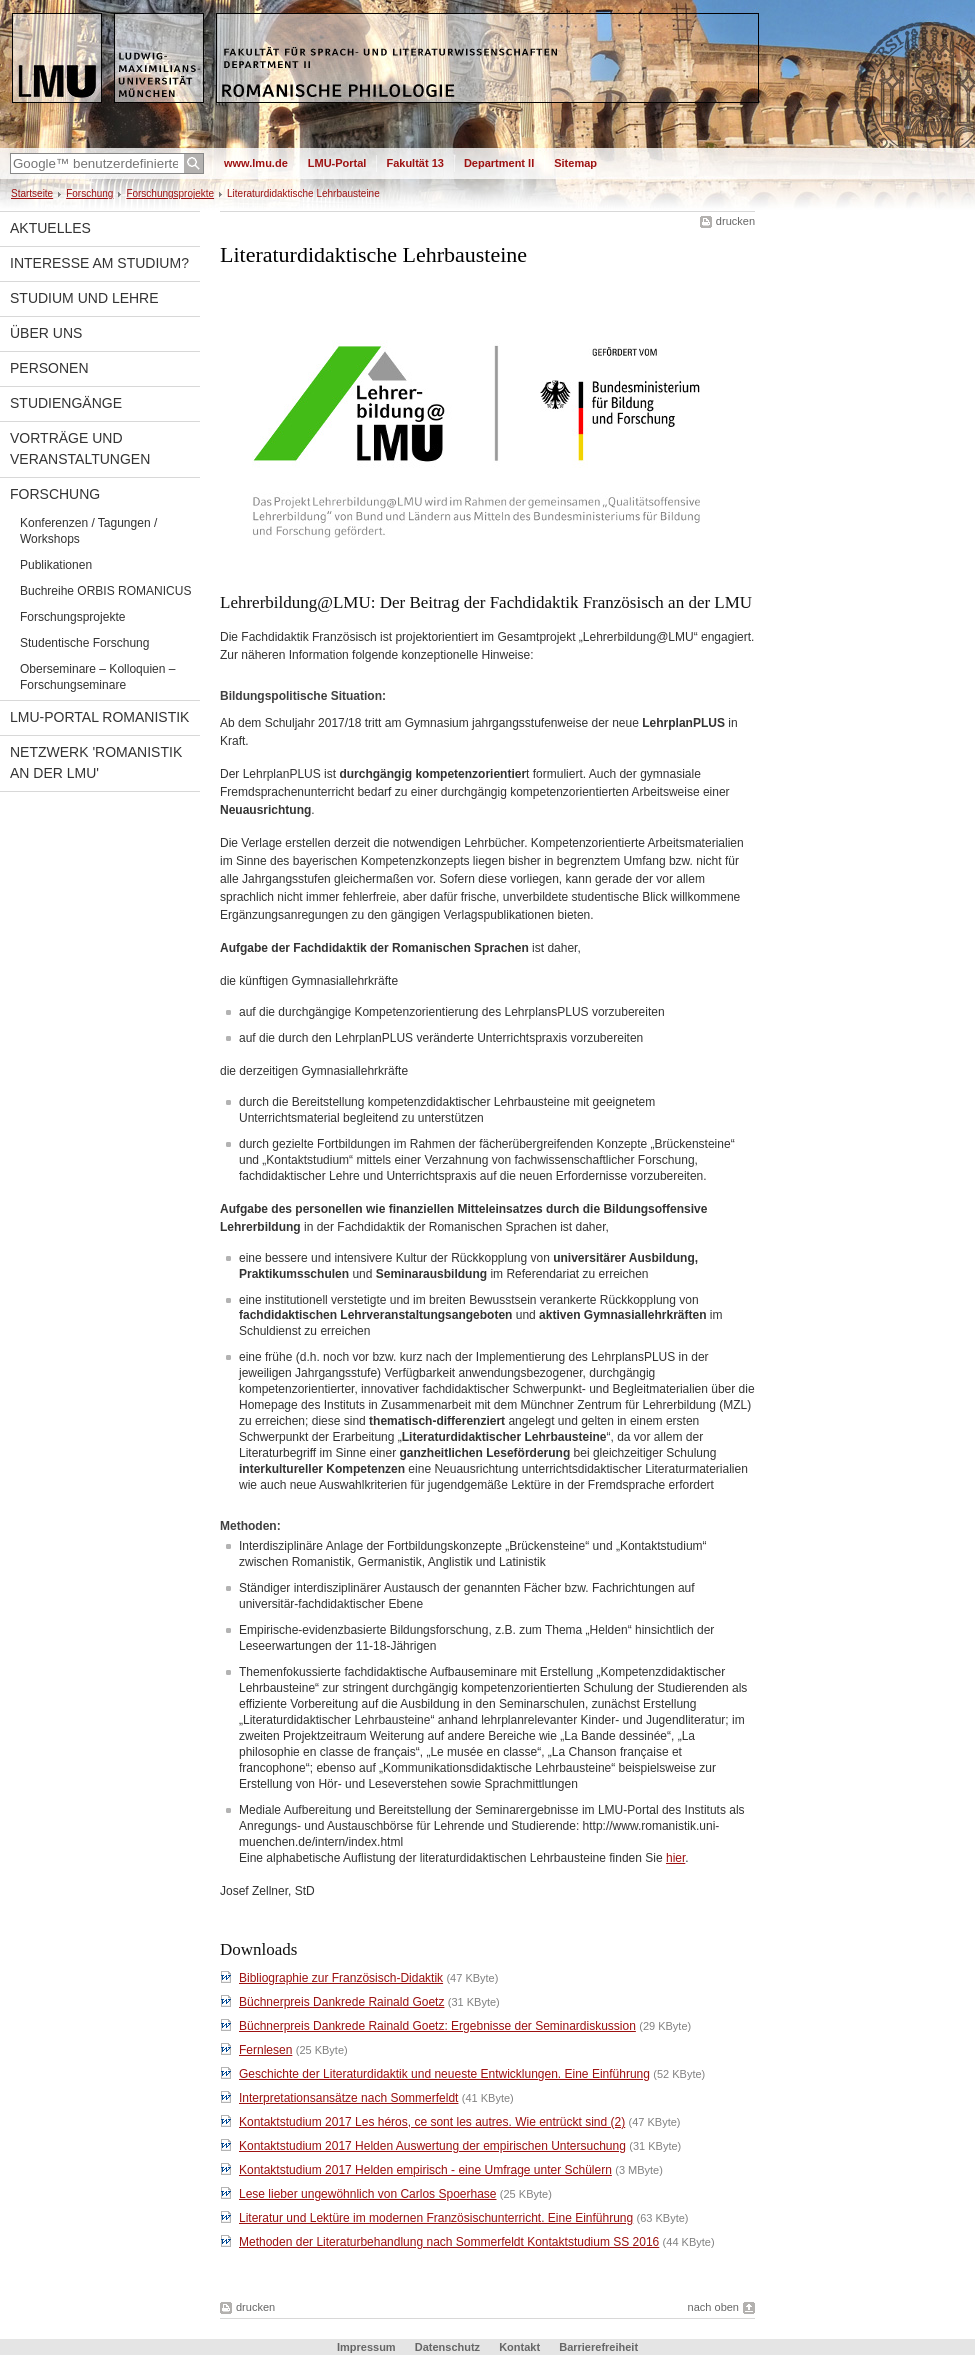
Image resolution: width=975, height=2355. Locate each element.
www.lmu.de (256, 163)
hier (675, 1858)
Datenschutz (447, 2347)
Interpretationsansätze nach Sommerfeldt (348, 2098)
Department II (499, 163)
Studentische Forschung (84, 643)
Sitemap (575, 163)
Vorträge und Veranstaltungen (80, 448)
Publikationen (56, 565)
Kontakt (519, 2347)
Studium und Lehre (84, 298)
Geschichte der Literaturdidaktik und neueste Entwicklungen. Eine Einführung (444, 2074)
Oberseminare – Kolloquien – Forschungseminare (97, 677)
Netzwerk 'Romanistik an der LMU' (96, 762)
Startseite (32, 193)
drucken (735, 221)
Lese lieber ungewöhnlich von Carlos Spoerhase (368, 2194)
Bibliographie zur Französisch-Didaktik (341, 1978)
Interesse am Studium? (99, 263)
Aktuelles (50, 228)
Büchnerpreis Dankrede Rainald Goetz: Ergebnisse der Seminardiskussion (437, 2026)
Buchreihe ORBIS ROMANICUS (105, 591)
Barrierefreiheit (598, 2347)
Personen (49, 368)
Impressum (366, 2347)
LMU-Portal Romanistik (99, 717)
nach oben (713, 2307)
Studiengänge (66, 403)
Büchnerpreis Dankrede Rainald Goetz (341, 2002)
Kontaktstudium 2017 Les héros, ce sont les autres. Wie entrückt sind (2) (432, 2122)
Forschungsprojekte (170, 193)
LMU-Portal (337, 163)
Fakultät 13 (414, 163)
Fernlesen (265, 2050)
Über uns (46, 333)
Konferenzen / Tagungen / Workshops (88, 531)
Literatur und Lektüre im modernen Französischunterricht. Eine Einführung (436, 2218)
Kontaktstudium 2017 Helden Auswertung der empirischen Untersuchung (432, 2146)
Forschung (89, 193)
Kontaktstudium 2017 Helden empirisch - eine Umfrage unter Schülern (425, 2170)
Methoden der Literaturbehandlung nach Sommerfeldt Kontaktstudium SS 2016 (449, 2242)
